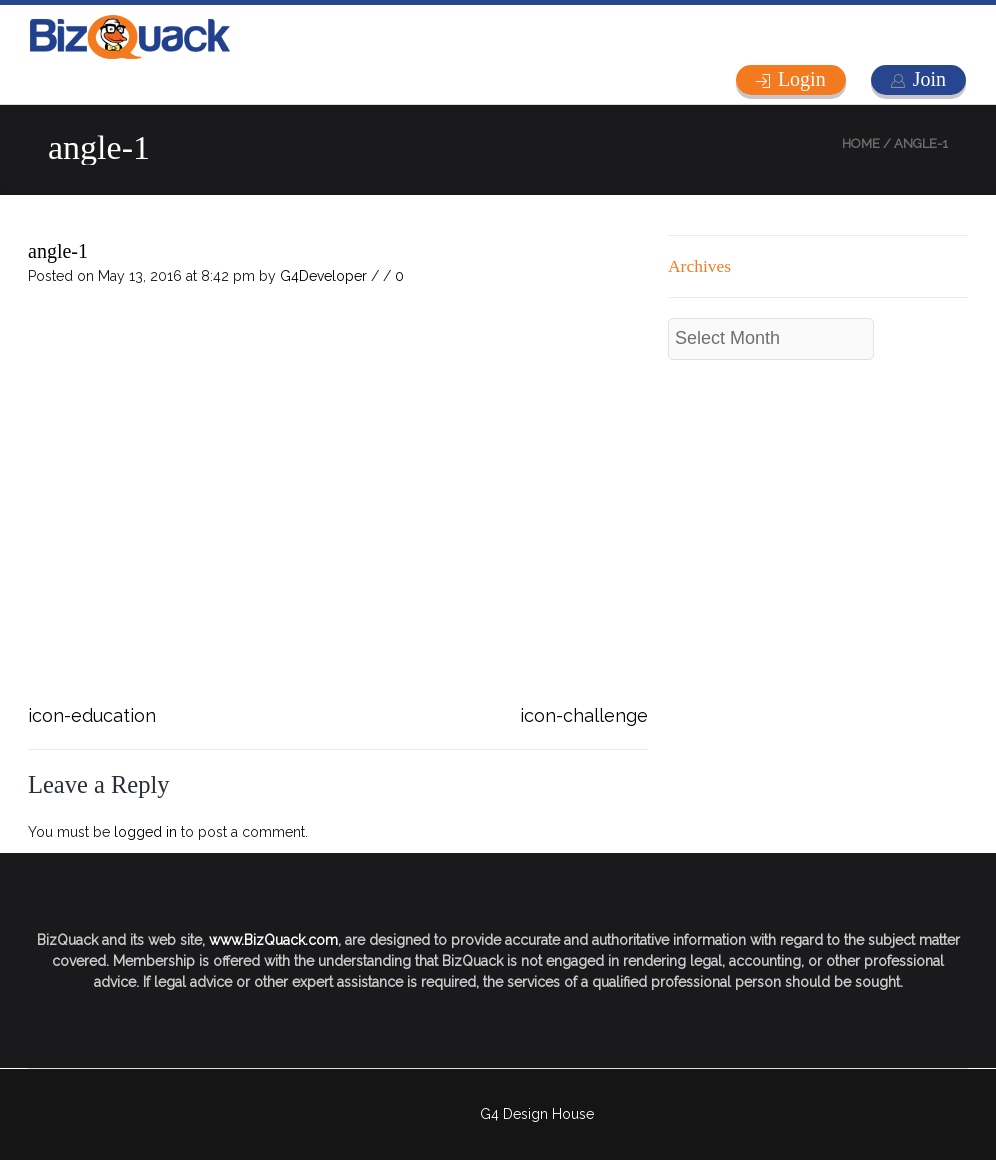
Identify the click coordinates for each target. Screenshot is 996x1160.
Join (929, 79)
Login (802, 79)
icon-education (92, 715)
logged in (145, 832)
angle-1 (58, 251)
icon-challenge (584, 715)
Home (861, 143)
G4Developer (323, 276)
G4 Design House (537, 1114)
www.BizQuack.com (273, 940)
